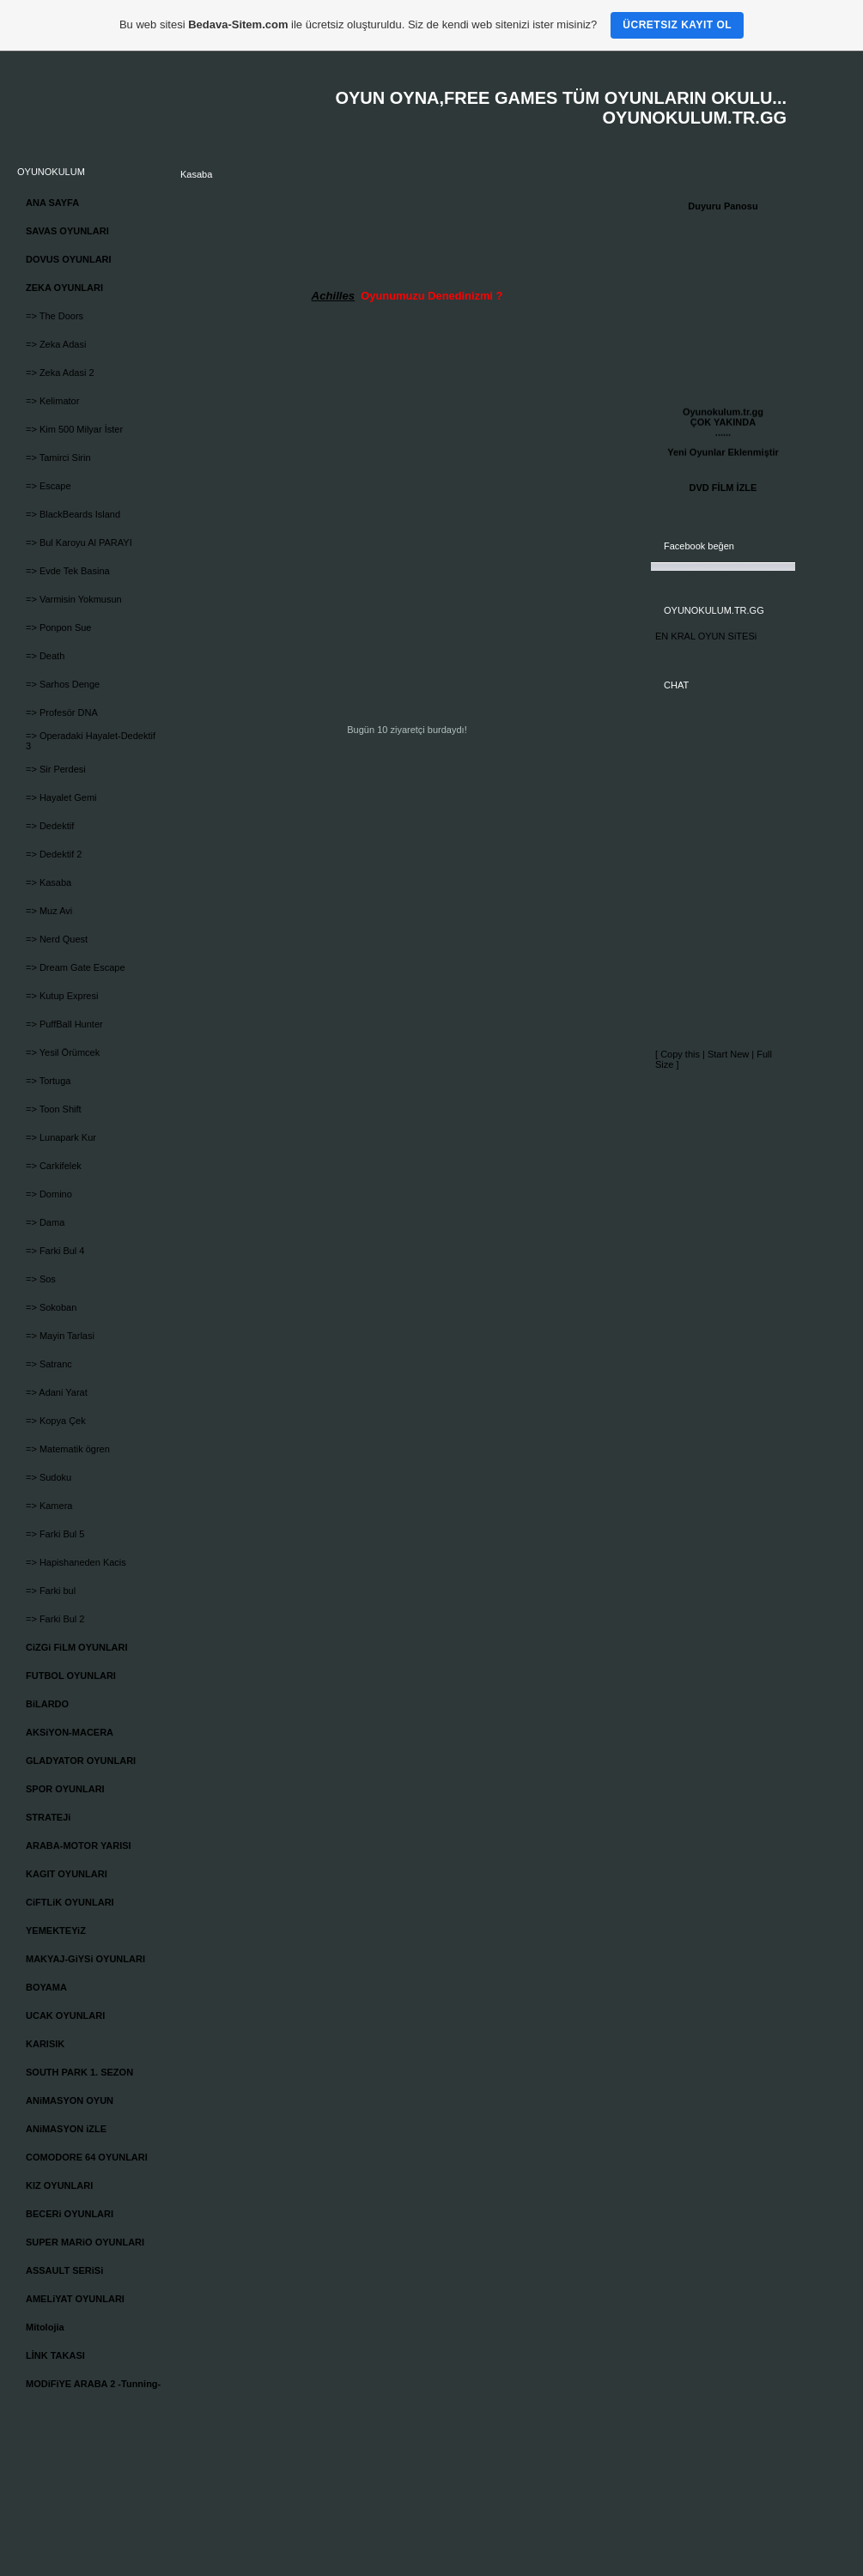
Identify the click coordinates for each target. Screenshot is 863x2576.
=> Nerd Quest (57, 939)
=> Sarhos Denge (63, 684)
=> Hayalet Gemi (61, 797)
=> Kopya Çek (56, 1420)
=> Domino (49, 1194)
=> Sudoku (48, 1477)
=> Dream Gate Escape (75, 967)
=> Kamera (49, 1505)
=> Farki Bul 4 (55, 1251)
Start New (728, 1054)
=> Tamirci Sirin (58, 457)
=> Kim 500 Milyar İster (74, 429)
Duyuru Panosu (722, 206)
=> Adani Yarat (57, 1392)
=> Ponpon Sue (58, 627)
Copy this (680, 1054)
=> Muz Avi (49, 911)
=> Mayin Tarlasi (60, 1335)
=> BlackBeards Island (73, 514)
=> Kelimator (52, 401)
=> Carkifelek (54, 1166)
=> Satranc (49, 1364)
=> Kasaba (48, 882)
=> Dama (45, 1222)
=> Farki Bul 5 (55, 1534)
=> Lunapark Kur (61, 1137)
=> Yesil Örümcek (63, 1052)
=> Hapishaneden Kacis (76, 1562)
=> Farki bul (51, 1590)
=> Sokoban (51, 1307)
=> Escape (48, 486)
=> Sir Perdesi (56, 769)
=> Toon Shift (54, 1109)
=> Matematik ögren (68, 1449)
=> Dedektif (50, 826)
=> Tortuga (48, 1081)
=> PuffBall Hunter (64, 1024)
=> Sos (41, 1279)
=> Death (45, 656)
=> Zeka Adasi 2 (60, 372)
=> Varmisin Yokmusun (74, 599)
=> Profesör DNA (62, 712)
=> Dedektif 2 (54, 854)
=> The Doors (54, 316)
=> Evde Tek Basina (68, 571)
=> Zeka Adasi (56, 344)
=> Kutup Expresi (62, 996)
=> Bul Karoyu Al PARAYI (79, 542)
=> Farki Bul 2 (55, 1619)
